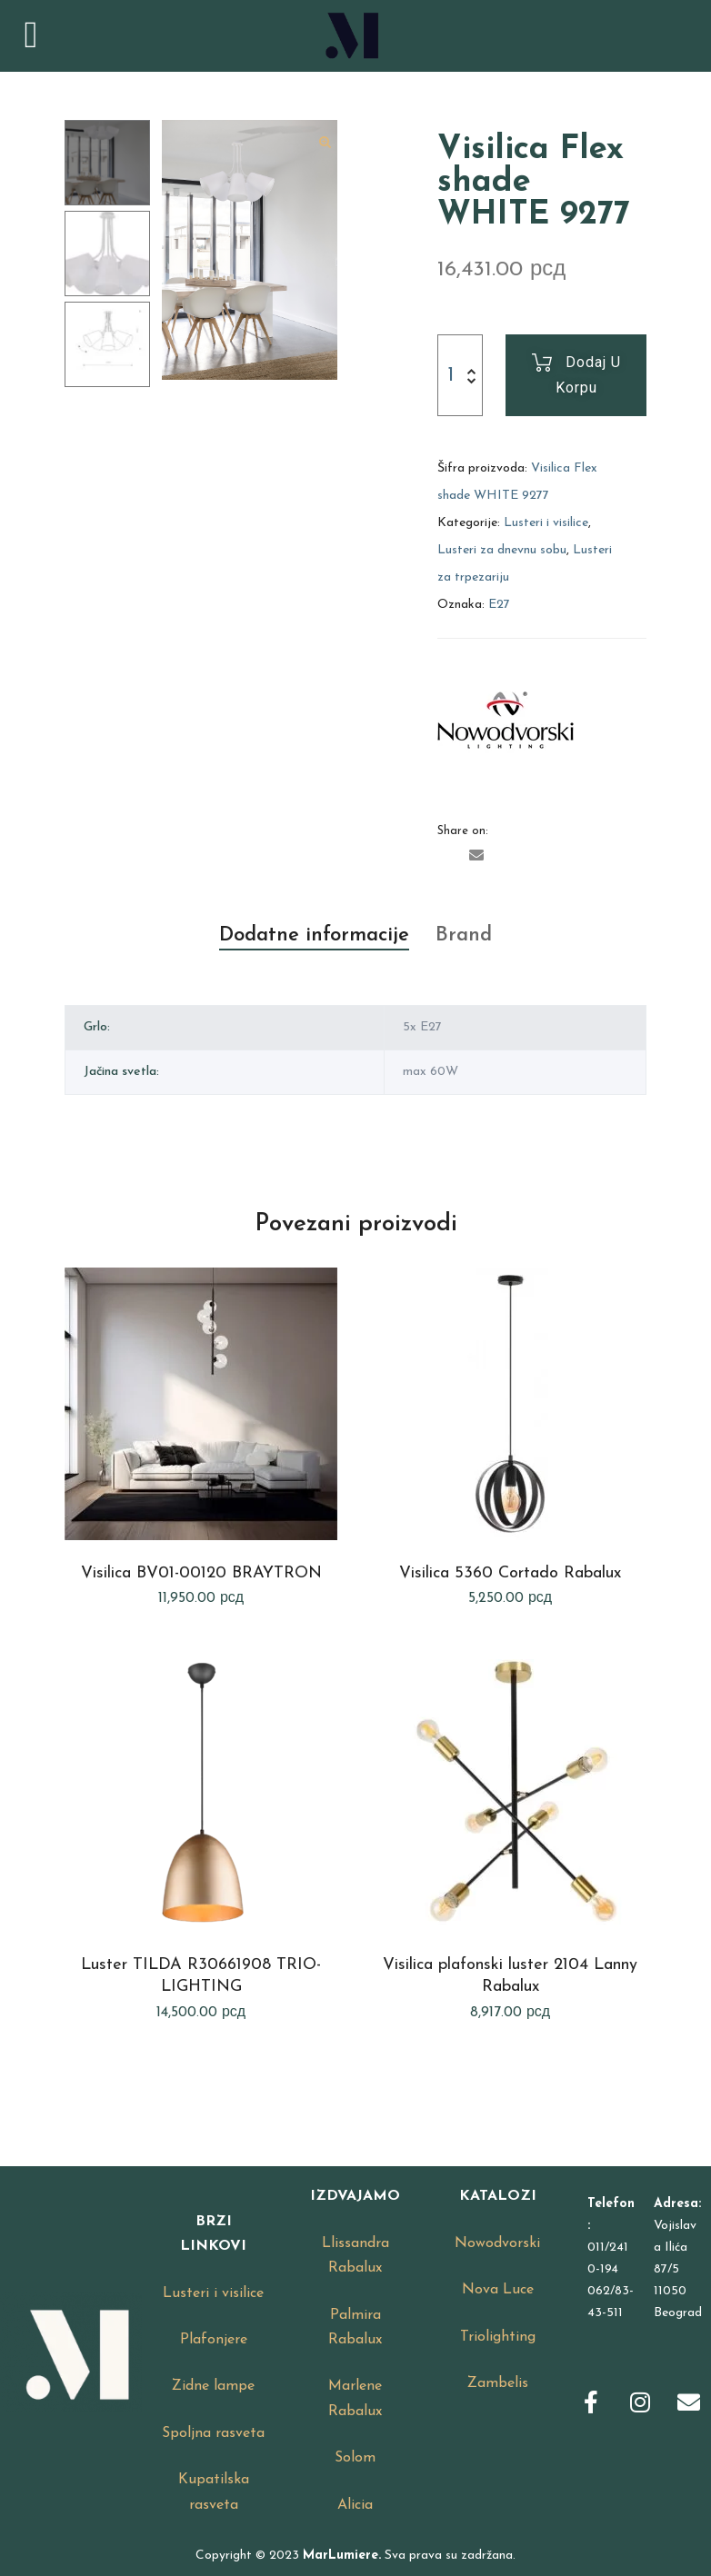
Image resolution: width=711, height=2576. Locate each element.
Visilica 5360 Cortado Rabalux (510, 1573)
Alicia (355, 2505)
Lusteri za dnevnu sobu (501, 550)
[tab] (314, 936)
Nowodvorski (497, 2243)
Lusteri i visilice (546, 523)
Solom (355, 2458)
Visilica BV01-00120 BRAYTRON (201, 1573)
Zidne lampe (213, 2386)
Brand (464, 935)
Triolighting (498, 2337)
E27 (499, 605)
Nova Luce (498, 2290)
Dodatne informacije (314, 935)
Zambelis (497, 2383)
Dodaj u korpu (588, 374)
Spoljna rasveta (213, 2433)
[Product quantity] (450, 375)
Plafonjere (213, 2339)
